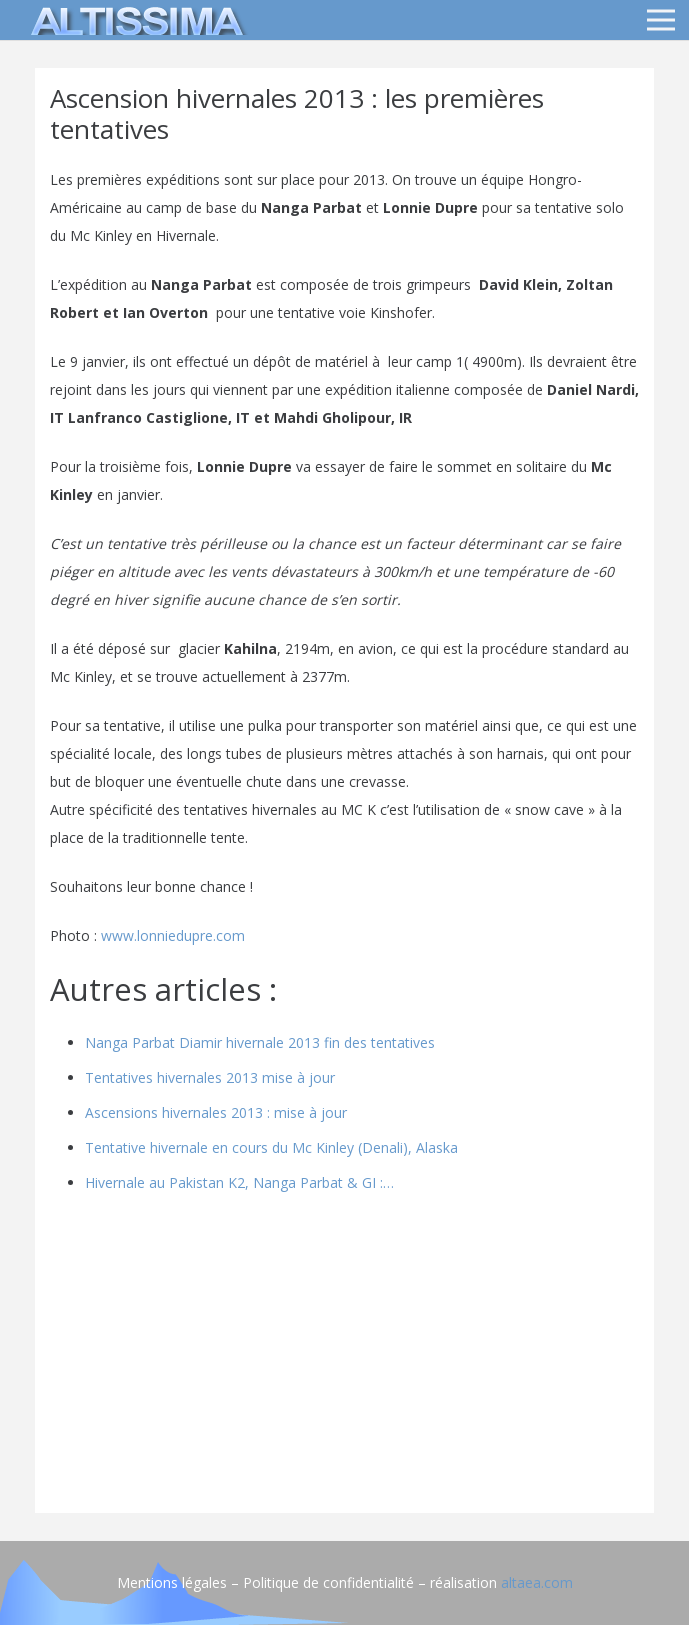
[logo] (134, 20)
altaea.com (537, 1582)
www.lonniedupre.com (173, 935)
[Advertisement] (344, 1358)
